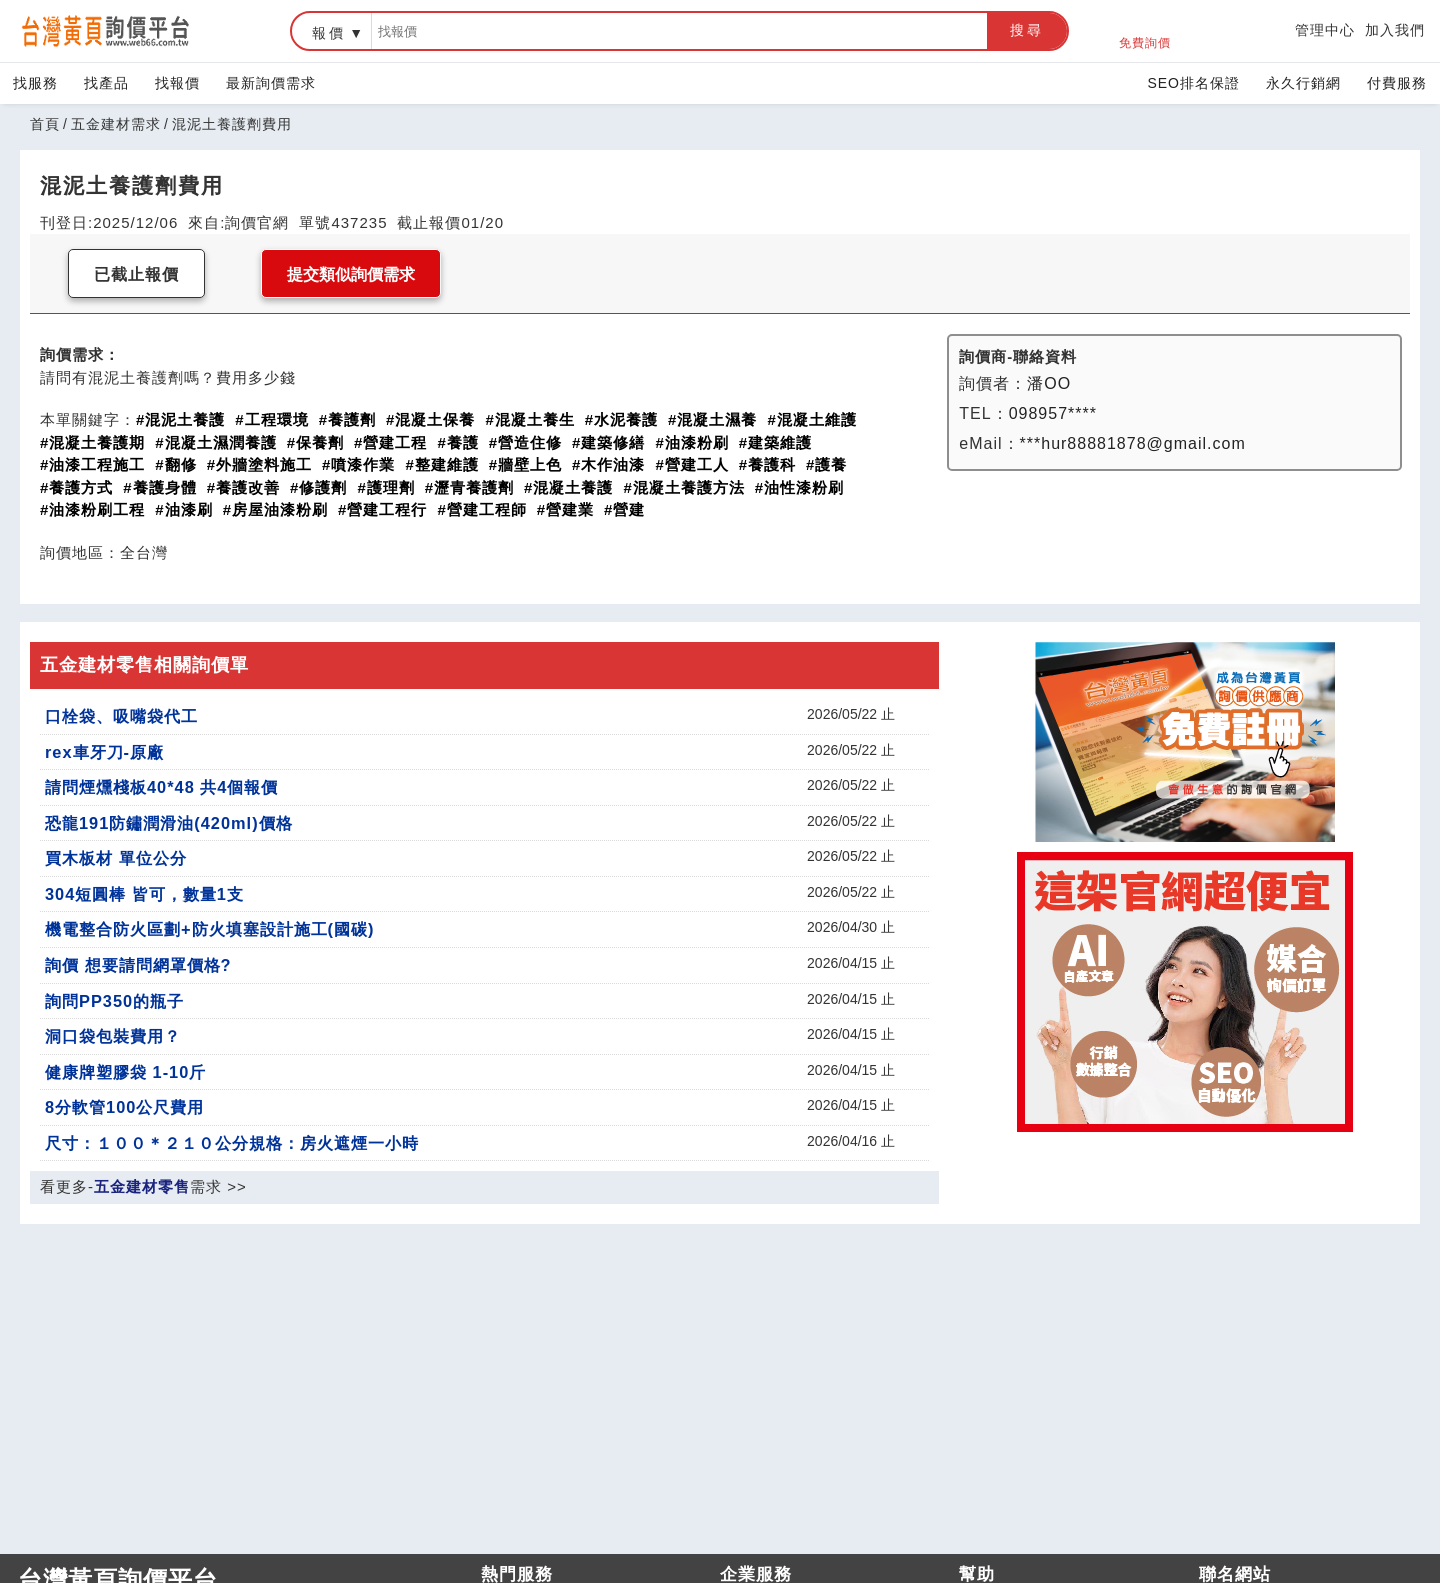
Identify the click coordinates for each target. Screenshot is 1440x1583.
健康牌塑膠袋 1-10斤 (125, 1072)
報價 (329, 33)
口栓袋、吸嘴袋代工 (121, 716)
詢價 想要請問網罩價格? (138, 965)
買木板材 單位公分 (116, 858)
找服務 (35, 83)
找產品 (106, 83)
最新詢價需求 (271, 83)
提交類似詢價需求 (351, 274)
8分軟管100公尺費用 (124, 1107)
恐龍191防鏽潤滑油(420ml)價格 (169, 823)
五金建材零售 (142, 1186)
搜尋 (1027, 30)
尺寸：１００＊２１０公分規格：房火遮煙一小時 (232, 1143)
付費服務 (1397, 83)
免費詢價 (1145, 31)
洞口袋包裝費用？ (113, 1036)
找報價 (177, 83)
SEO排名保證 (1193, 83)
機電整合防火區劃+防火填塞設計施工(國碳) (209, 929)
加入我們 (1395, 30)
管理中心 (1325, 30)
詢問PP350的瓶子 (114, 1001)
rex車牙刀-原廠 (104, 752)
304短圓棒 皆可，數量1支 (144, 894)
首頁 (45, 124)
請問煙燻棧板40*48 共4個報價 (161, 787)
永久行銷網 (1303, 83)
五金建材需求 (116, 124)
